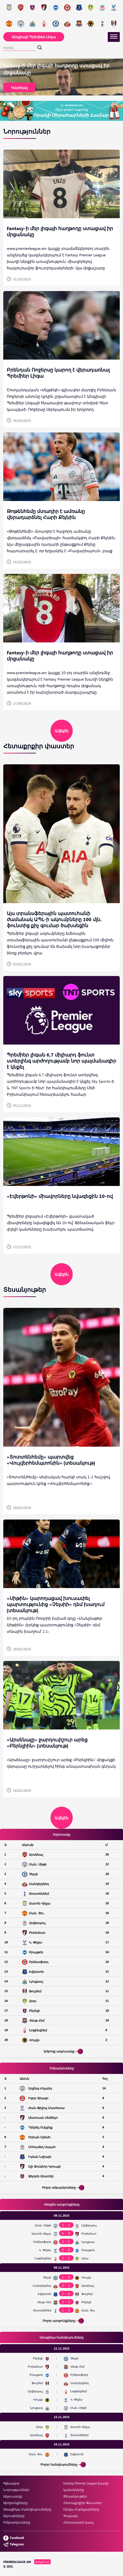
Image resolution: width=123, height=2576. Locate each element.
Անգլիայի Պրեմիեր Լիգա (34, 36)
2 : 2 (66, 2285)
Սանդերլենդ (35, 1884)
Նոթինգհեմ (34, 2030)
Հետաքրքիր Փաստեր (82, 2503)
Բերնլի (31, 2011)
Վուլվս (30, 2040)
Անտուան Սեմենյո (43, 2118)
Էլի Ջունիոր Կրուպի (44, 2166)
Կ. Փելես (32, 1942)
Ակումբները (14, 2516)
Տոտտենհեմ (35, 1893)
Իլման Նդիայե (39, 2157)
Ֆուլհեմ (31, 1991)
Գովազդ (70, 2516)
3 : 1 (66, 2241)
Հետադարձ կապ (78, 2522)
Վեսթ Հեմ (33, 2020)
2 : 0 (66, 2293)
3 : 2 (66, 2301)
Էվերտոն (33, 1972)
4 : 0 (66, 2233)
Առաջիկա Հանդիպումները (27, 2509)
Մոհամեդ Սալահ (42, 2147)
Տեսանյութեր (75, 2496)
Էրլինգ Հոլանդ (40, 2088)
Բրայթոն (32, 1952)
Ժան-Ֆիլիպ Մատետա (46, 2108)
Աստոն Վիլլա (36, 1903)
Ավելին (61, 730)
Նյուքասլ (32, 1981)
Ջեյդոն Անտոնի (41, 2176)
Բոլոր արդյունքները (62, 2321)
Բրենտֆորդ (35, 1962)
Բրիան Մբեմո (39, 2137)
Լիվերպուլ (33, 1923)
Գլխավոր (11, 2483)
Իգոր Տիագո (38, 2098)
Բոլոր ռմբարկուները (61, 2187)
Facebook (13, 2537)
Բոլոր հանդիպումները (61, 2464)
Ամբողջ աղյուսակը (62, 2051)
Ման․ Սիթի (34, 1864)
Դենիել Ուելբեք (40, 2127)
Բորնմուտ (33, 1933)
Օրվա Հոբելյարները (81, 2509)
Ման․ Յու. (33, 1913)
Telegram (13, 2544)
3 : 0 (66, 2225)
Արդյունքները (15, 2503)
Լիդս (29, 2001)
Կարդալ (19, 87)
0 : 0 (66, 2249)
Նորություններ (16, 2490)
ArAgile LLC (42, 2562)
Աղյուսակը (12, 2496)
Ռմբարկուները (16, 2522)
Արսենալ (32, 1854)
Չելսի (30, 1874)
